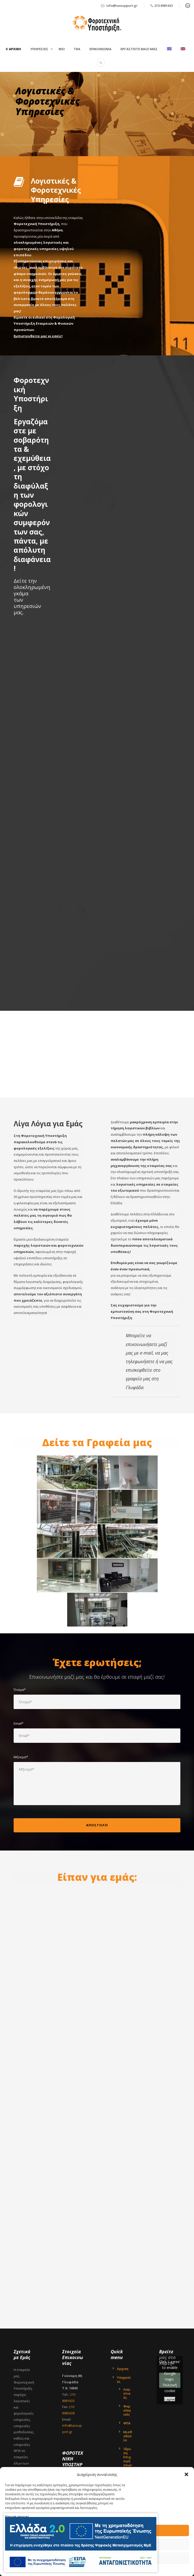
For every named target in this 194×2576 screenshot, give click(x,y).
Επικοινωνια (100, 49)
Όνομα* (97, 1698)
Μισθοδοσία (127, 2436)
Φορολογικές (127, 2410)
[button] (186, 2474)
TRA (77, 49)
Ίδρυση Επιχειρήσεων (127, 2457)
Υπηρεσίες (124, 2379)
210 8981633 (163, 5)
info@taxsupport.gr (122, 5)
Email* (97, 1732)
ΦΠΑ (127, 2423)
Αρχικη (15, 49)
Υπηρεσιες (39, 49)
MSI (62, 49)
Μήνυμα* (97, 1781)
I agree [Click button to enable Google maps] (169, 2399)
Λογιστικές (126, 2393)
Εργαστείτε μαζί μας (139, 49)
